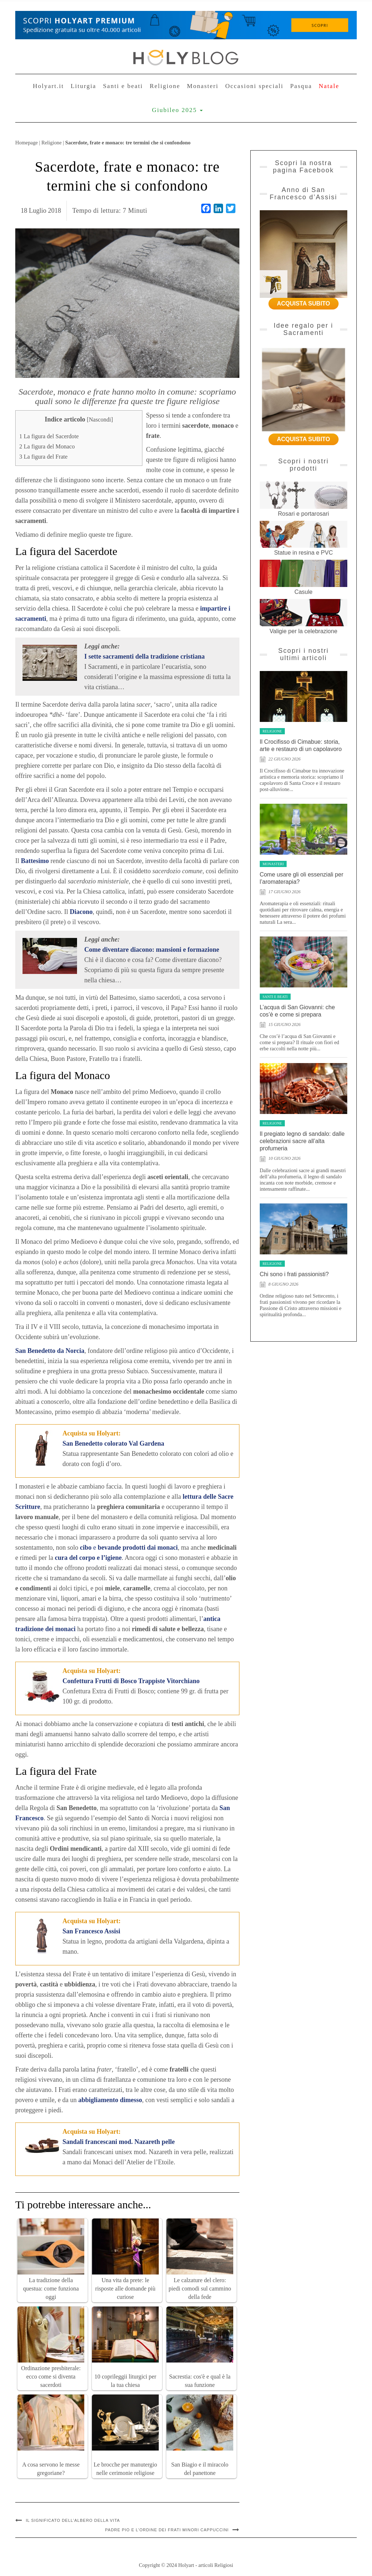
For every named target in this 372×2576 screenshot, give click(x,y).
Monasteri (203, 86)
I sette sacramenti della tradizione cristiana (144, 656)
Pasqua (301, 86)
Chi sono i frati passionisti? (294, 1274)
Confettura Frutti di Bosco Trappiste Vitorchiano (131, 1681)
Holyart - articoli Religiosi (205, 2565)
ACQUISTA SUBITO (303, 303)
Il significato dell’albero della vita (73, 2520)
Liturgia (83, 86)
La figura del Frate (43, 457)
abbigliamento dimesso (110, 2100)
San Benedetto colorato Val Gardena (113, 1443)
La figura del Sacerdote (49, 436)
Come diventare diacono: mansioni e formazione (151, 949)
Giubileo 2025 (177, 110)
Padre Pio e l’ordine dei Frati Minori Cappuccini (167, 2530)
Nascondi (100, 419)
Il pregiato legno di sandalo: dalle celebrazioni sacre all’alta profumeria (302, 1141)
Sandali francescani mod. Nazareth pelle (118, 2141)
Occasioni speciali (254, 86)
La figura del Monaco (47, 446)
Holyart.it (48, 86)
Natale (329, 86)
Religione (165, 86)
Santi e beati (123, 86)
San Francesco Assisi (91, 1931)
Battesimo (35, 860)
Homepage (26, 142)
